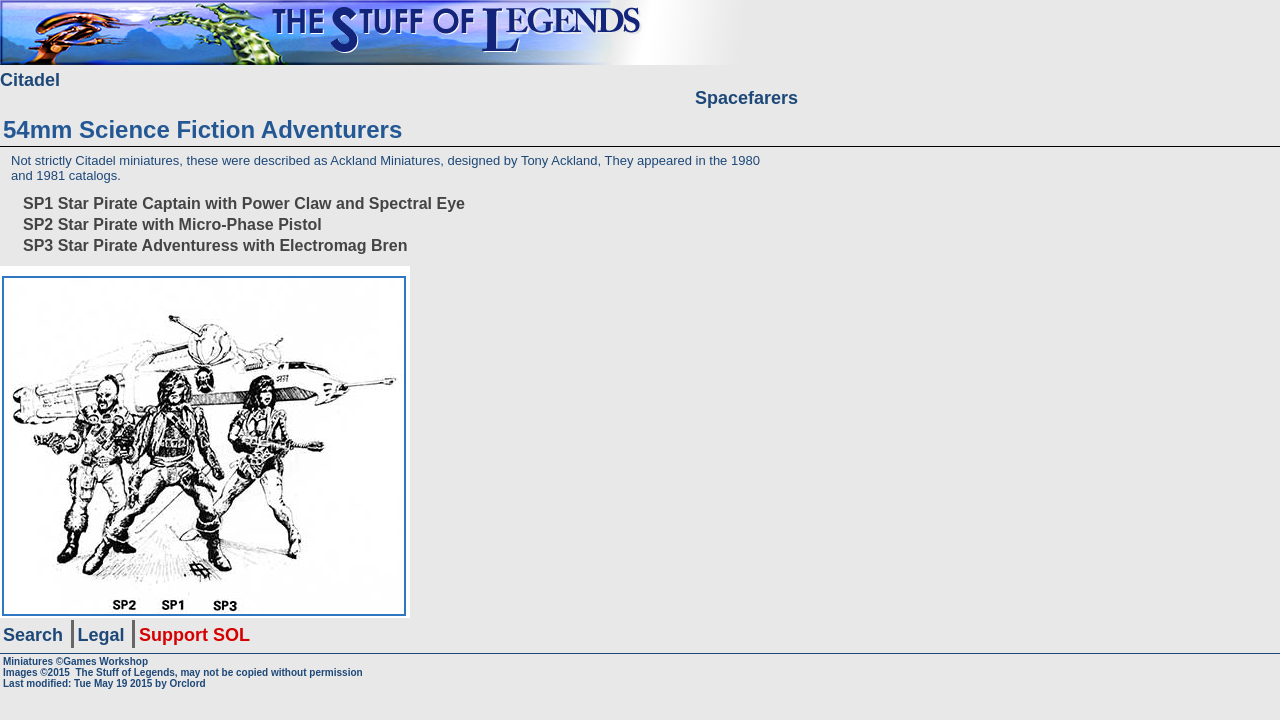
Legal (101, 635)
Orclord (188, 683)
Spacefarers (746, 98)
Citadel (30, 80)
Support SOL (194, 635)
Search (33, 635)
